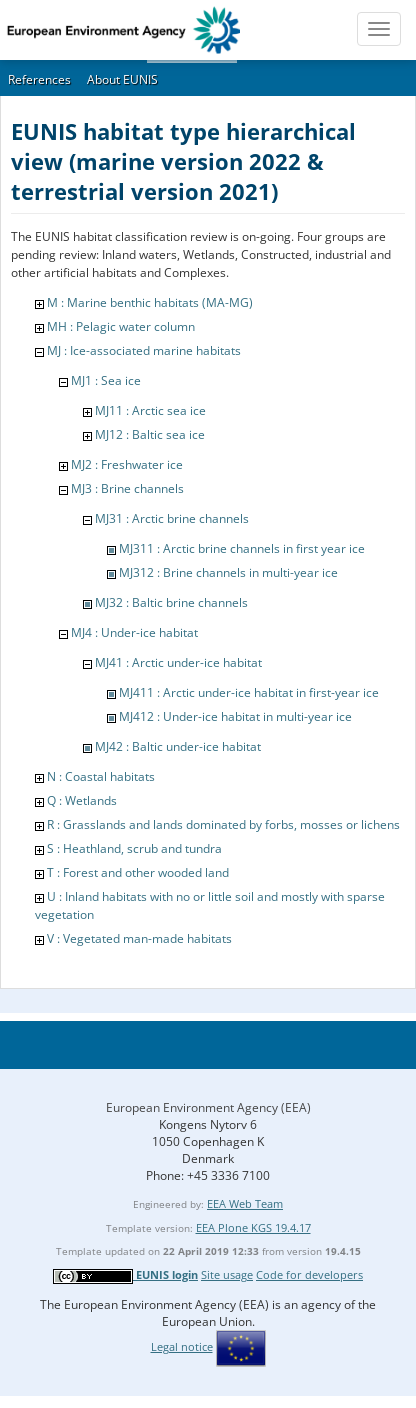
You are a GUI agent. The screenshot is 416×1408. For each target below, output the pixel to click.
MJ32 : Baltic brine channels (171, 602)
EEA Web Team (245, 1203)
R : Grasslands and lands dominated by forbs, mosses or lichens (223, 824)
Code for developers (309, 1274)
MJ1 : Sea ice (106, 380)
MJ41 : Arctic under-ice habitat (178, 662)
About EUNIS (122, 79)
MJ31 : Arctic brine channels (172, 518)
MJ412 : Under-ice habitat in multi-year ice (235, 716)
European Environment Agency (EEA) (208, 1107)
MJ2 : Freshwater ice (127, 464)
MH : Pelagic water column (121, 326)
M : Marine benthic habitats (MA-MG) (150, 302)
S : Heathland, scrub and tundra (134, 848)
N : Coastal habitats (101, 776)
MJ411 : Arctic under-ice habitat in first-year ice (249, 692)
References (39, 79)
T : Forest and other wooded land (138, 872)
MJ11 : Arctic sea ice (150, 410)
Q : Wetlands (82, 800)
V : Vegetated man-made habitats (139, 938)
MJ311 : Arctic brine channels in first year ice (242, 548)
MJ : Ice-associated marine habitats (144, 350)
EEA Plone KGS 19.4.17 (253, 1227)
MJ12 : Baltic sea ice (150, 434)
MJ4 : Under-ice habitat (134, 632)
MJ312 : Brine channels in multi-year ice (228, 572)
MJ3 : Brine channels (127, 488)
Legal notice (182, 1346)
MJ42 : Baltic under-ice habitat (178, 746)
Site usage (227, 1274)
